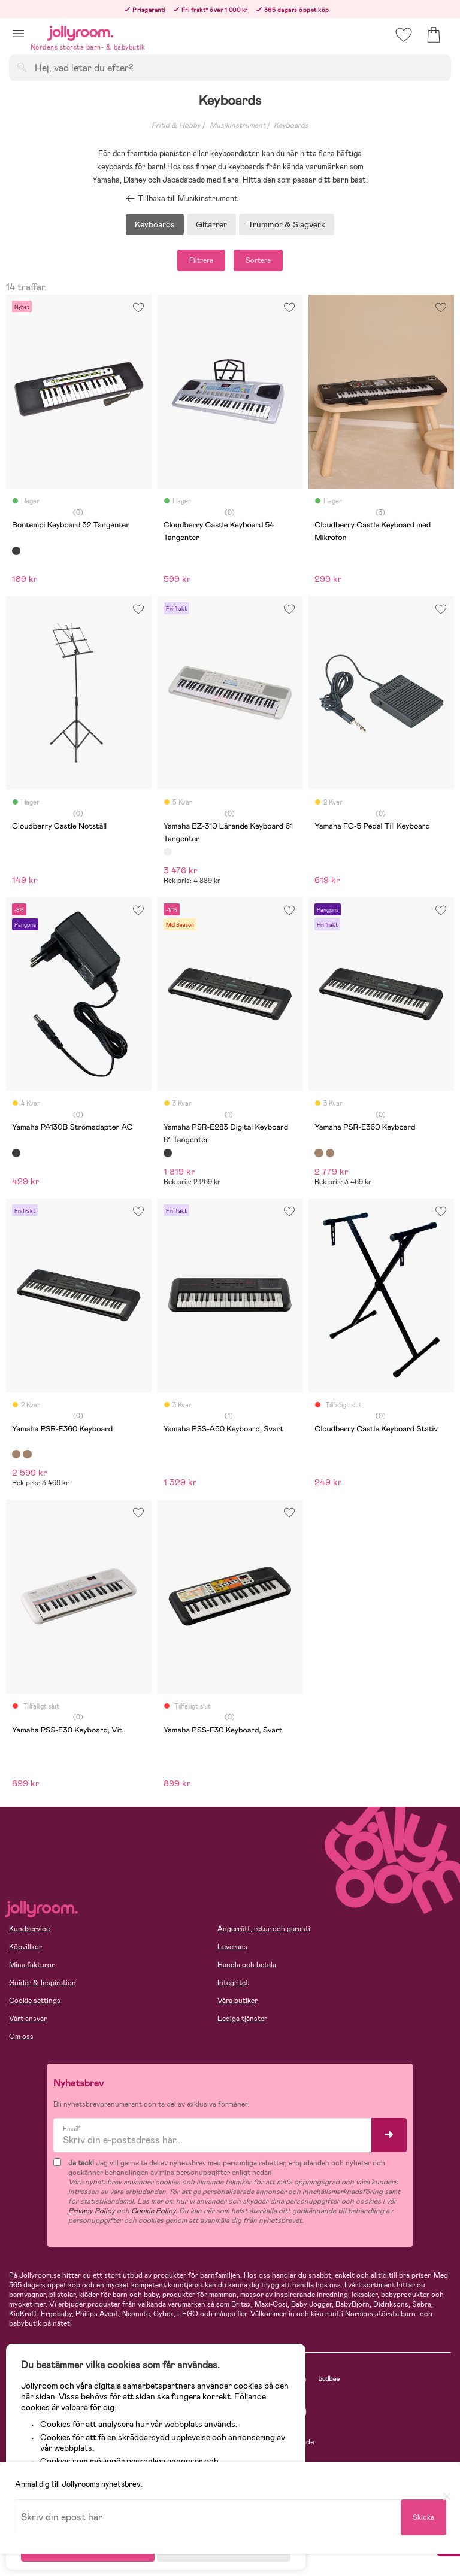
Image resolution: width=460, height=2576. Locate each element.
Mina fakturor (32, 1965)
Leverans (232, 1947)
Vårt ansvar (28, 2018)
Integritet (233, 1983)
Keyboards (291, 125)
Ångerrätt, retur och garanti (263, 1929)
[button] (18, 33)
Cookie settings (34, 2000)
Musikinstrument (237, 125)
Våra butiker (237, 2000)
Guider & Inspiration (42, 1983)
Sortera (258, 260)
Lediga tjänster (242, 2018)
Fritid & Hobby (176, 125)
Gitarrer (211, 224)
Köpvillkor (25, 1947)
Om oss (21, 2036)
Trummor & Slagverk (286, 224)
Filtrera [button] (201, 260)
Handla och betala (246, 1965)
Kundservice (29, 1929)
